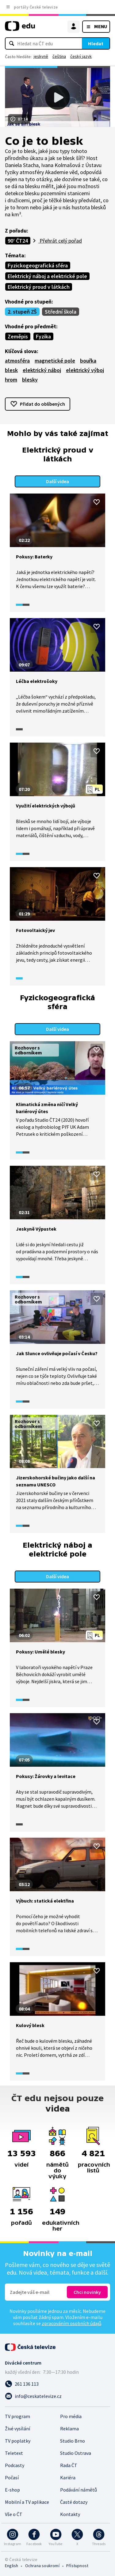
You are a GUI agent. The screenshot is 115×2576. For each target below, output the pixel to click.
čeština (59, 56)
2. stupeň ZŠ (22, 311)
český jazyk (81, 56)
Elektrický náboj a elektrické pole (47, 276)
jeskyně (41, 56)
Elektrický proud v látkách (39, 286)
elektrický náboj (42, 370)
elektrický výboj (85, 370)
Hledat (95, 43)
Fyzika (43, 336)
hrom (11, 379)
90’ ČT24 (18, 240)
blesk (11, 370)
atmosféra (17, 360)
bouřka (88, 360)
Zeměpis (18, 336)
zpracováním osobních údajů (71, 2323)
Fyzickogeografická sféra (38, 265)
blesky (30, 379)
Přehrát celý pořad (60, 240)
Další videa (57, 481)
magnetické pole (55, 360)
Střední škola (60, 311)
